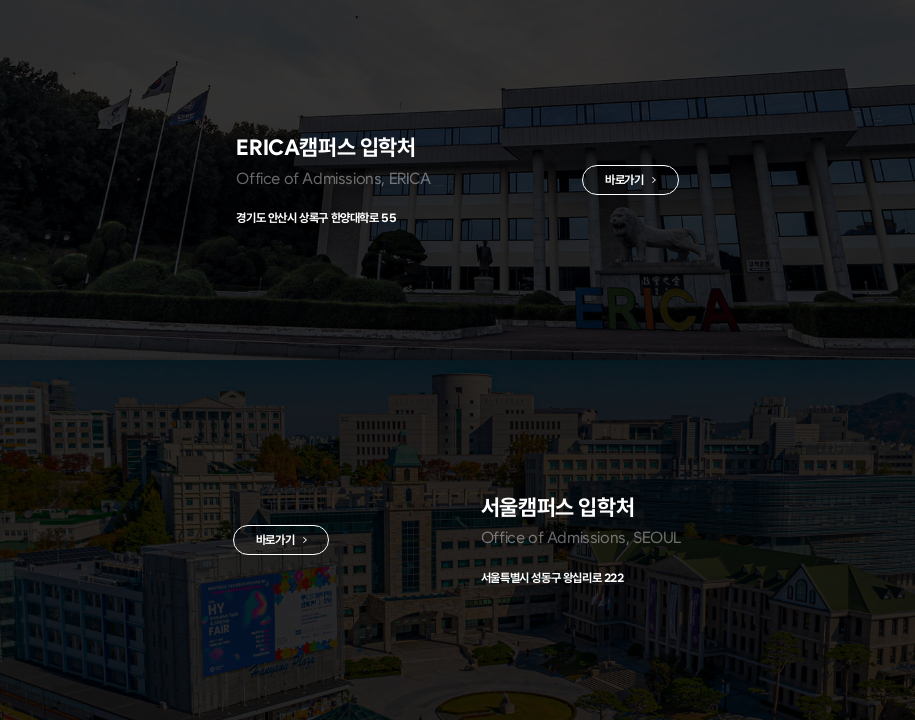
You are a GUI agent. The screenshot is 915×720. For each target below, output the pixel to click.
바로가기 (619, 181)
